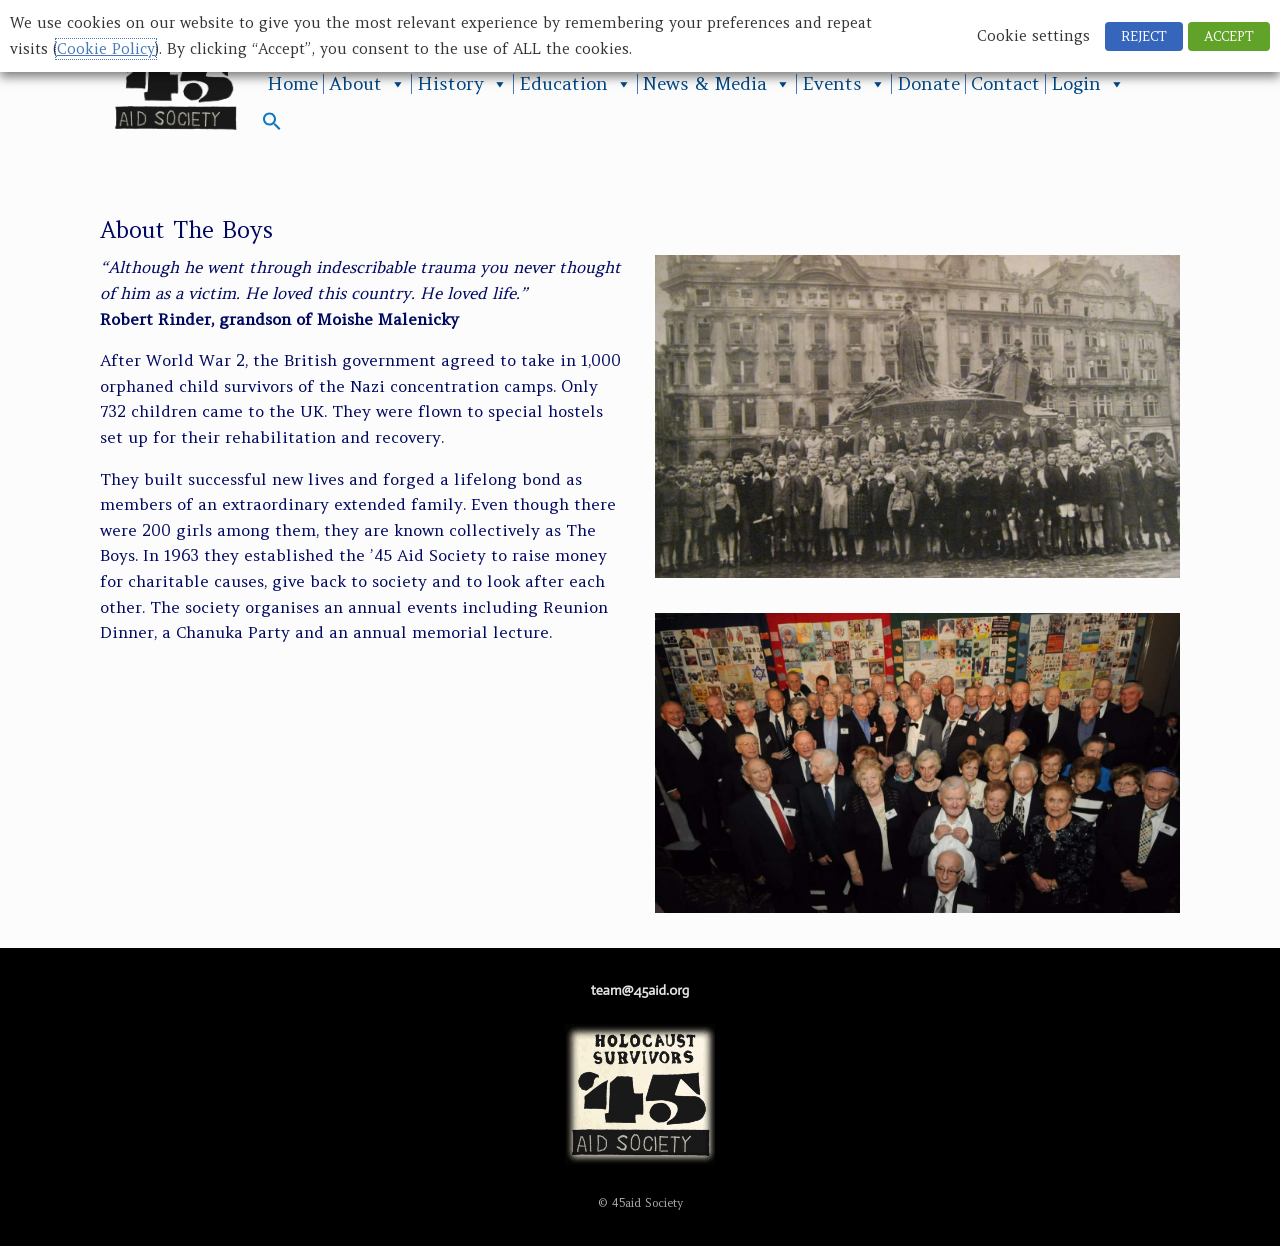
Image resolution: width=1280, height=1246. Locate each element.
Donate (928, 84)
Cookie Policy (106, 49)
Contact (1005, 84)
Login (1088, 84)
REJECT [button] (1144, 36)
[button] (272, 125)
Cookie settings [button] (1033, 36)
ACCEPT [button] (1229, 36)
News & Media (717, 84)
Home (292, 84)
